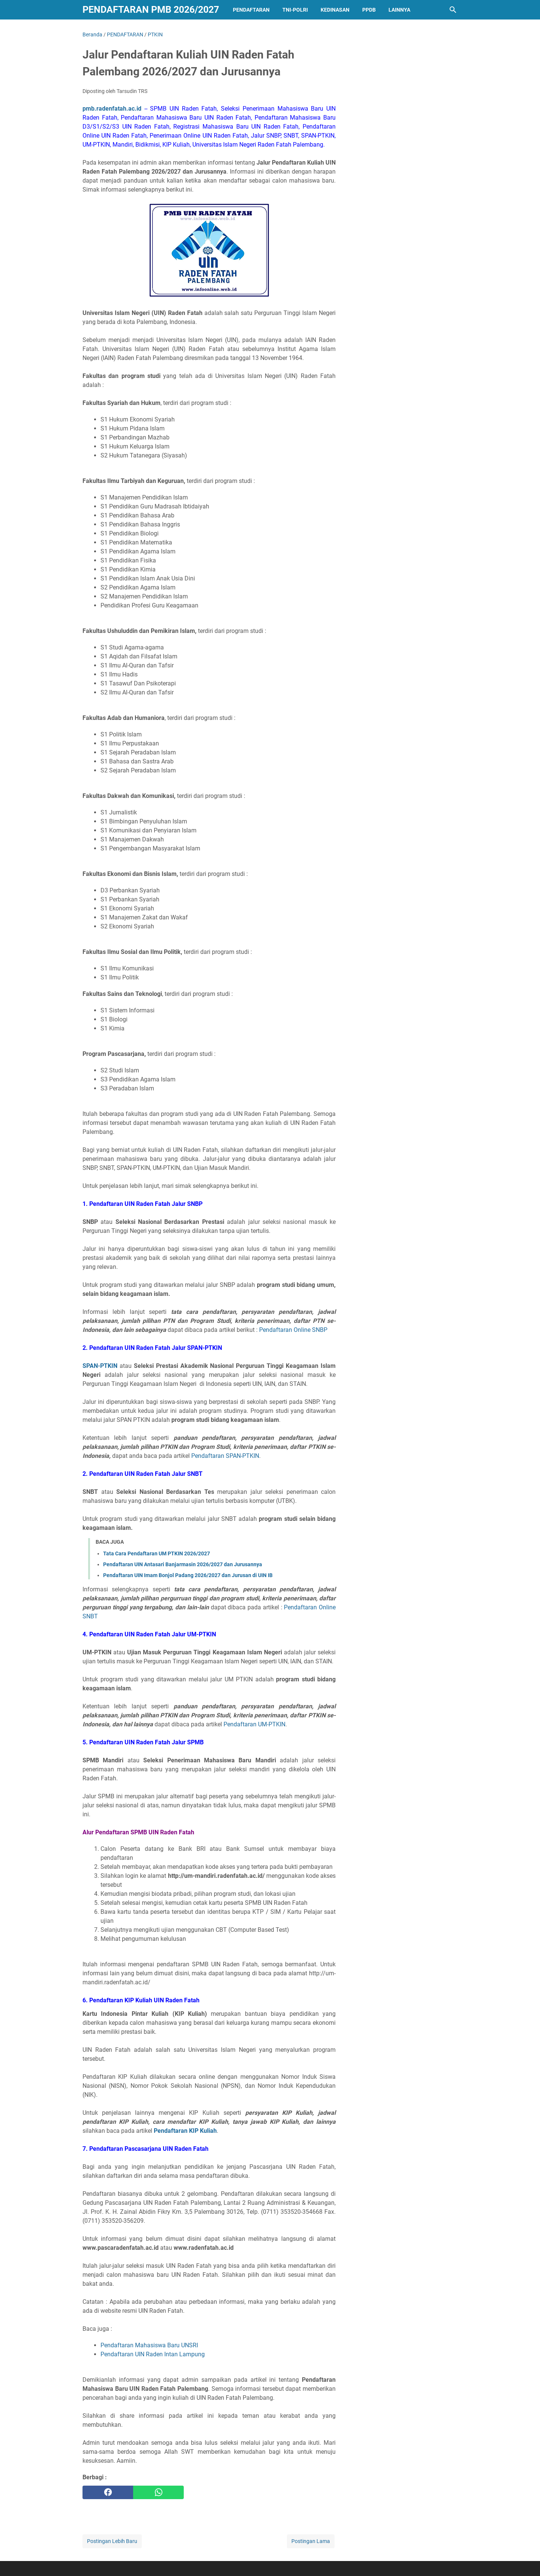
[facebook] (107, 2492)
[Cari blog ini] (453, 9)
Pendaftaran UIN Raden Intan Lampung (152, 2354)
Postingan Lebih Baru (112, 2541)
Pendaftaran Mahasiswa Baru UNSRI (149, 2345)
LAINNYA (399, 10)
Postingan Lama (310, 2541)
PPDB (369, 10)
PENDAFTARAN (251, 10)
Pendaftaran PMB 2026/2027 (150, 9)
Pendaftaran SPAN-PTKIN (225, 1455)
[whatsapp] (158, 2492)
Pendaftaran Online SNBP (293, 1329)
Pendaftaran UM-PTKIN (254, 1724)
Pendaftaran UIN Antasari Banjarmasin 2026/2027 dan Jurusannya (182, 1564)
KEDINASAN (335, 10)
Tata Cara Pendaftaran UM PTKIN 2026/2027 (156, 1553)
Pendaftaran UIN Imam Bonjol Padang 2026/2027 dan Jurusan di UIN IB (188, 1575)
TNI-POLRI (295, 10)
